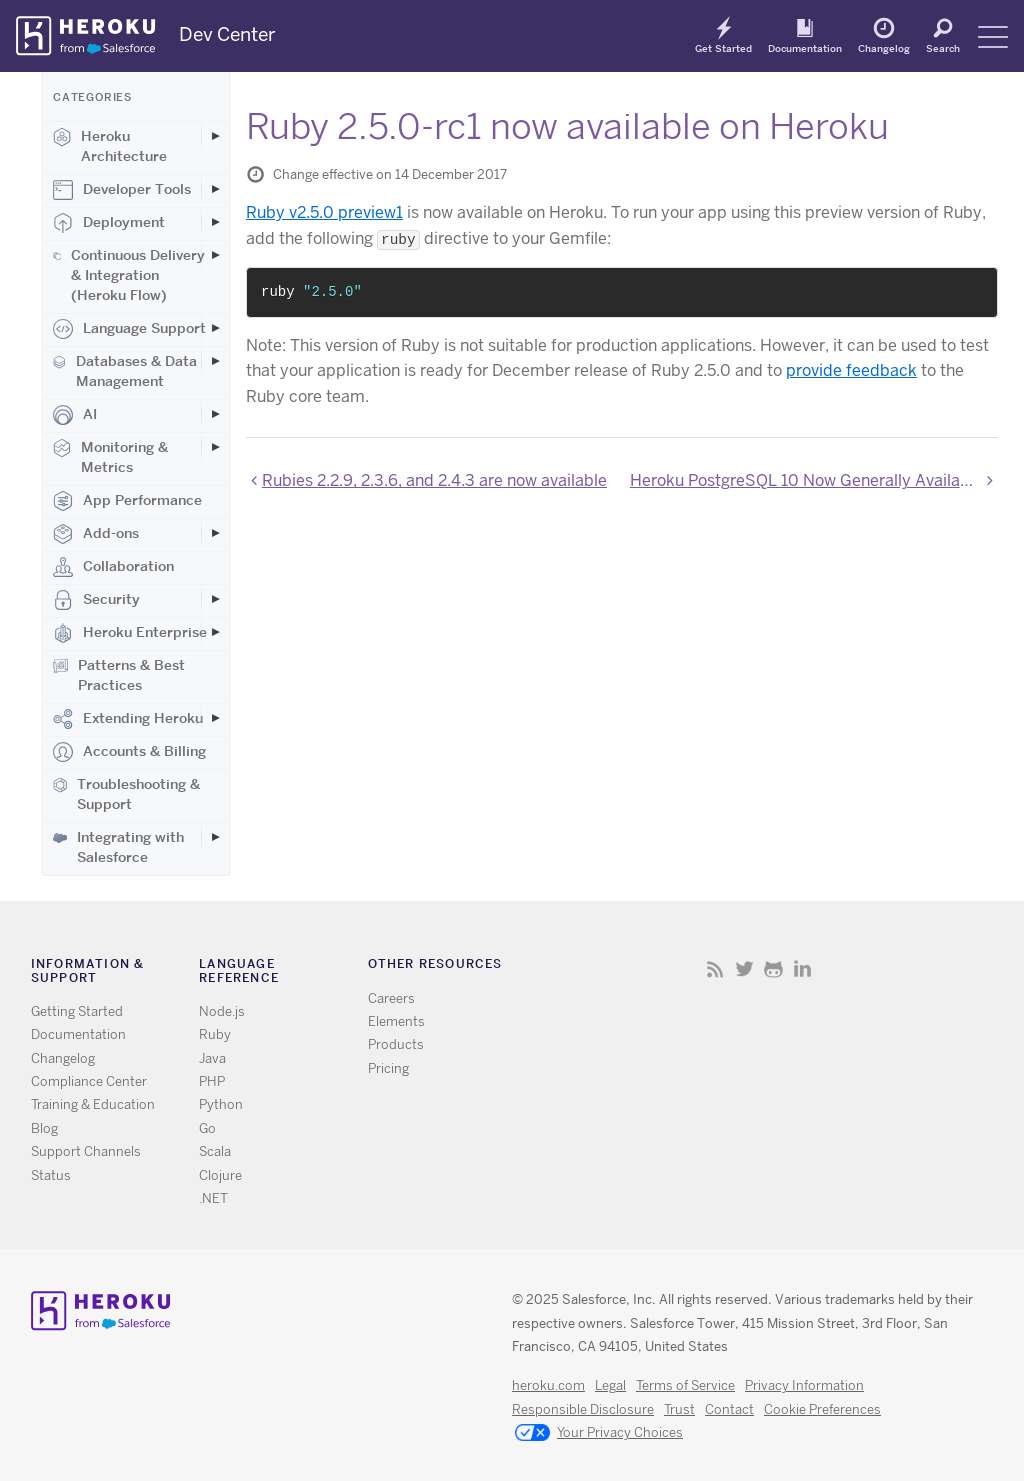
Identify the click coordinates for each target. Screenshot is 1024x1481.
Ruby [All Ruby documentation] (215, 1034)
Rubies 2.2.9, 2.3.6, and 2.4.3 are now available (434, 480)
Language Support (129, 329)
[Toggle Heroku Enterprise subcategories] (215, 632)
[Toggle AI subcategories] (215, 414)
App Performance (127, 501)
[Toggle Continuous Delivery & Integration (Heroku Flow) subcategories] (215, 255)
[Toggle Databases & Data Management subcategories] (215, 361)
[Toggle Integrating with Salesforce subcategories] (215, 837)
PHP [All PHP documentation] (212, 1081)
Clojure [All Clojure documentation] (220, 1175)
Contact (729, 1409)
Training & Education (93, 1104)
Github (773, 968)
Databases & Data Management (125, 371)
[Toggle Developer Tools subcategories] (215, 189)
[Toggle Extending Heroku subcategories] (215, 718)
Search (943, 48)
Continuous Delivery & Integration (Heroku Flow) (129, 275)
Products (396, 1044)
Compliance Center (89, 1081)
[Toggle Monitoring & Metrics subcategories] (215, 447)
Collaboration (113, 567)
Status (51, 1175)
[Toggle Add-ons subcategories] (215, 533)
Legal (610, 1385)
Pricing (388, 1068)
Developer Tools (122, 190)
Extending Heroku (128, 719)
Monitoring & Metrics (110, 457)
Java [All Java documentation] (212, 1058)
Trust (679, 1409)
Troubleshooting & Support (126, 794)
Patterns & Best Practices (119, 675)
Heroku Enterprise (130, 633)
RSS (715, 968)
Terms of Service (685, 1385)
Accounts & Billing (129, 752)
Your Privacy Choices (599, 1434)
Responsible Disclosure (583, 1409)
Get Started (723, 48)
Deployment (109, 223)
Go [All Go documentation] (207, 1128)
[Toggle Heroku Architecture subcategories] (215, 136)
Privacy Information (804, 1385)
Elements (396, 1021)
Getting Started (77, 1011)
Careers (391, 998)
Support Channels (86, 1151)
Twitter (744, 968)
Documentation (805, 48)
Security (96, 600)
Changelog (884, 48)
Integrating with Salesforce (118, 847)
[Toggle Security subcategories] (215, 599)
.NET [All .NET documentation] (213, 1198)
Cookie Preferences (822, 1409)
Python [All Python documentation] (221, 1104)
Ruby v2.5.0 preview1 (324, 212)
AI (75, 415)
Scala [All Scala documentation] (215, 1151)
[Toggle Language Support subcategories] (215, 328)
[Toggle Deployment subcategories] (215, 222)
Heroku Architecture (110, 146)
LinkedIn (802, 968)
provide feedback (851, 370)
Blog (44, 1128)
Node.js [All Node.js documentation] (222, 1011)
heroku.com (548, 1385)
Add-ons (96, 534)
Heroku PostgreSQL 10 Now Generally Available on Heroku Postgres (814, 480)
